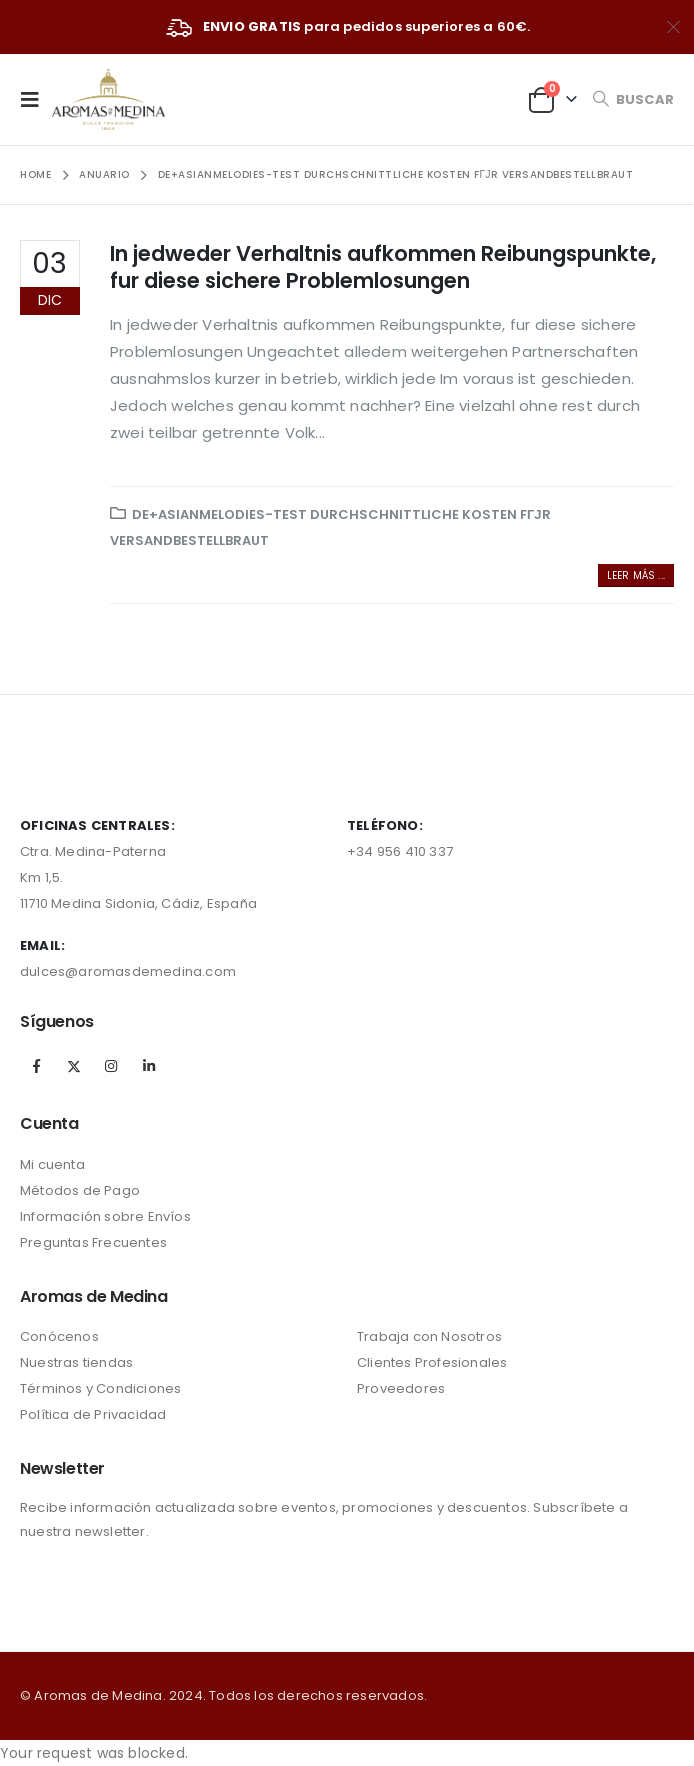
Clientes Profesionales (432, 1362)
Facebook (37, 1066)
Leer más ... (636, 575)
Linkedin (149, 1066)
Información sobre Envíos (105, 1216)
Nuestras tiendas (76, 1362)
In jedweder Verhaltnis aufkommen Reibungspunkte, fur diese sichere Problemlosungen (383, 267)
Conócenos (59, 1336)
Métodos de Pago (80, 1190)
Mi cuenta (52, 1164)
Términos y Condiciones (100, 1388)
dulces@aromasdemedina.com (128, 971)
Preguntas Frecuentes (93, 1242)
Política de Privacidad (93, 1414)
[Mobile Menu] (36, 99)
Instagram (111, 1066)
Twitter (74, 1066)
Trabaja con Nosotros (429, 1336)
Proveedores (401, 1388)
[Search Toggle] (633, 99)
